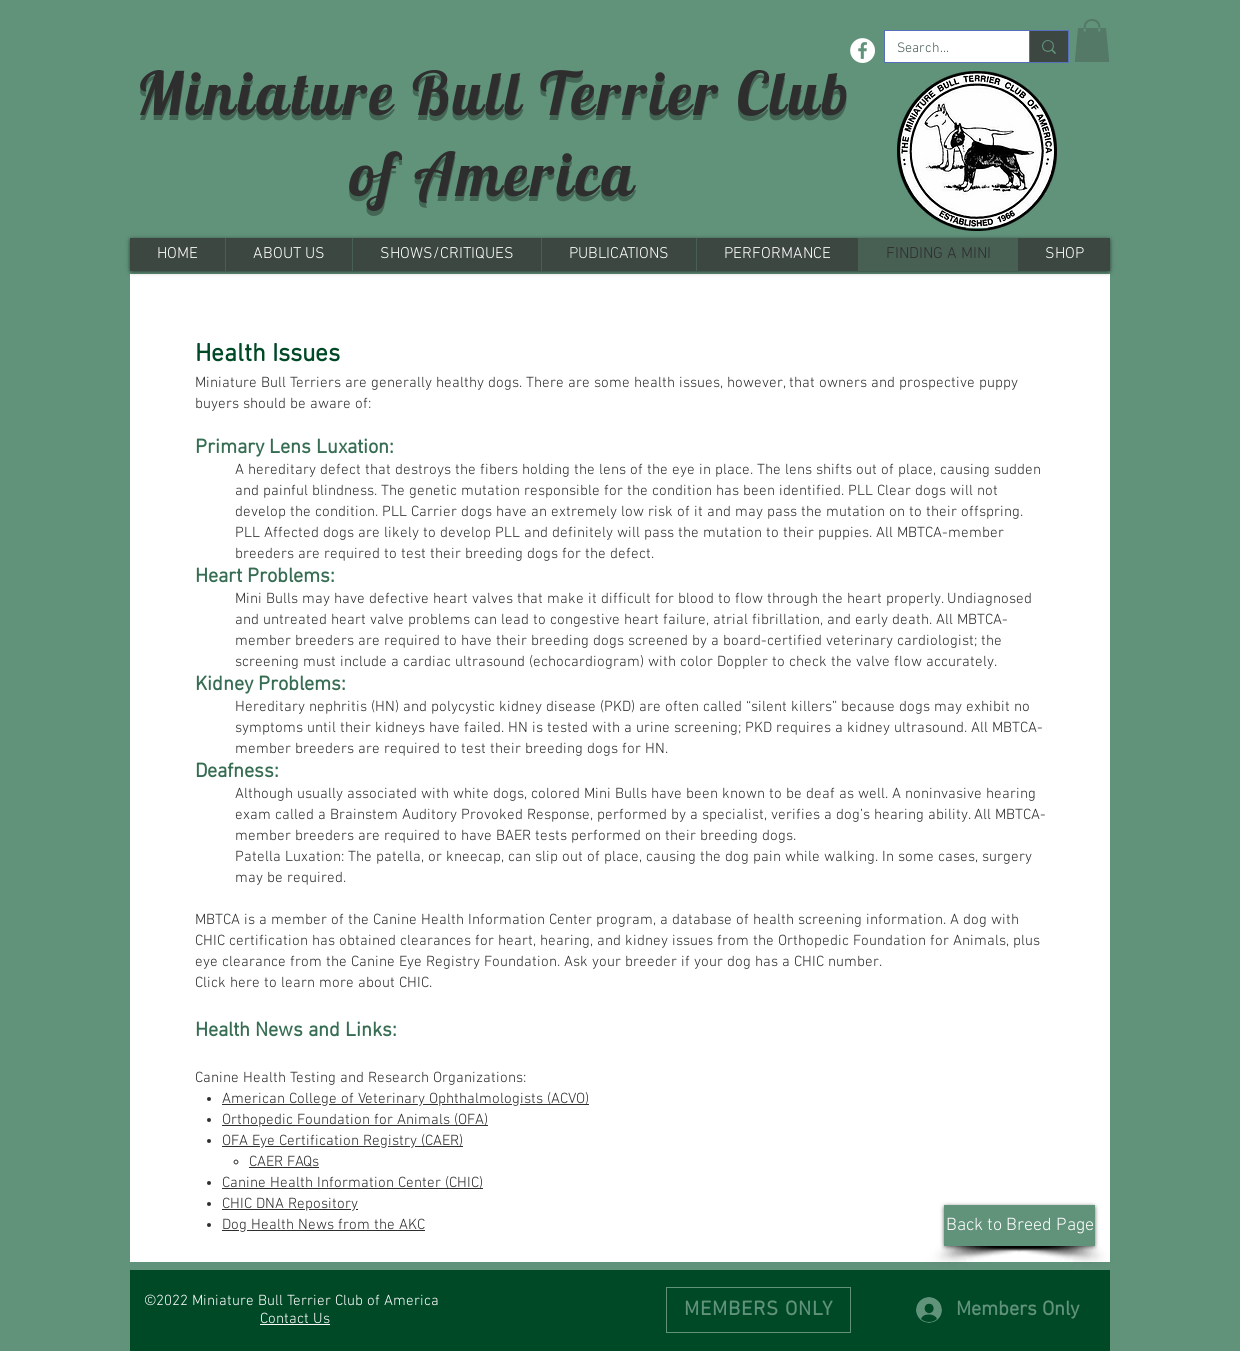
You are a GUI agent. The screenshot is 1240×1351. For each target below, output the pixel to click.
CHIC (414, 983)
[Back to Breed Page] (1019, 1225)
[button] (1092, 40)
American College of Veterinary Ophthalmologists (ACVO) (405, 1099)
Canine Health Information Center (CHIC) (352, 1183)
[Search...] (942, 49)
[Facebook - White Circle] (862, 50)
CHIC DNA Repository (290, 1204)
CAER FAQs (284, 1162)
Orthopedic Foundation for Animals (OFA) (355, 1120)
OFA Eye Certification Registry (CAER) (342, 1141)
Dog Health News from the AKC (323, 1225)
